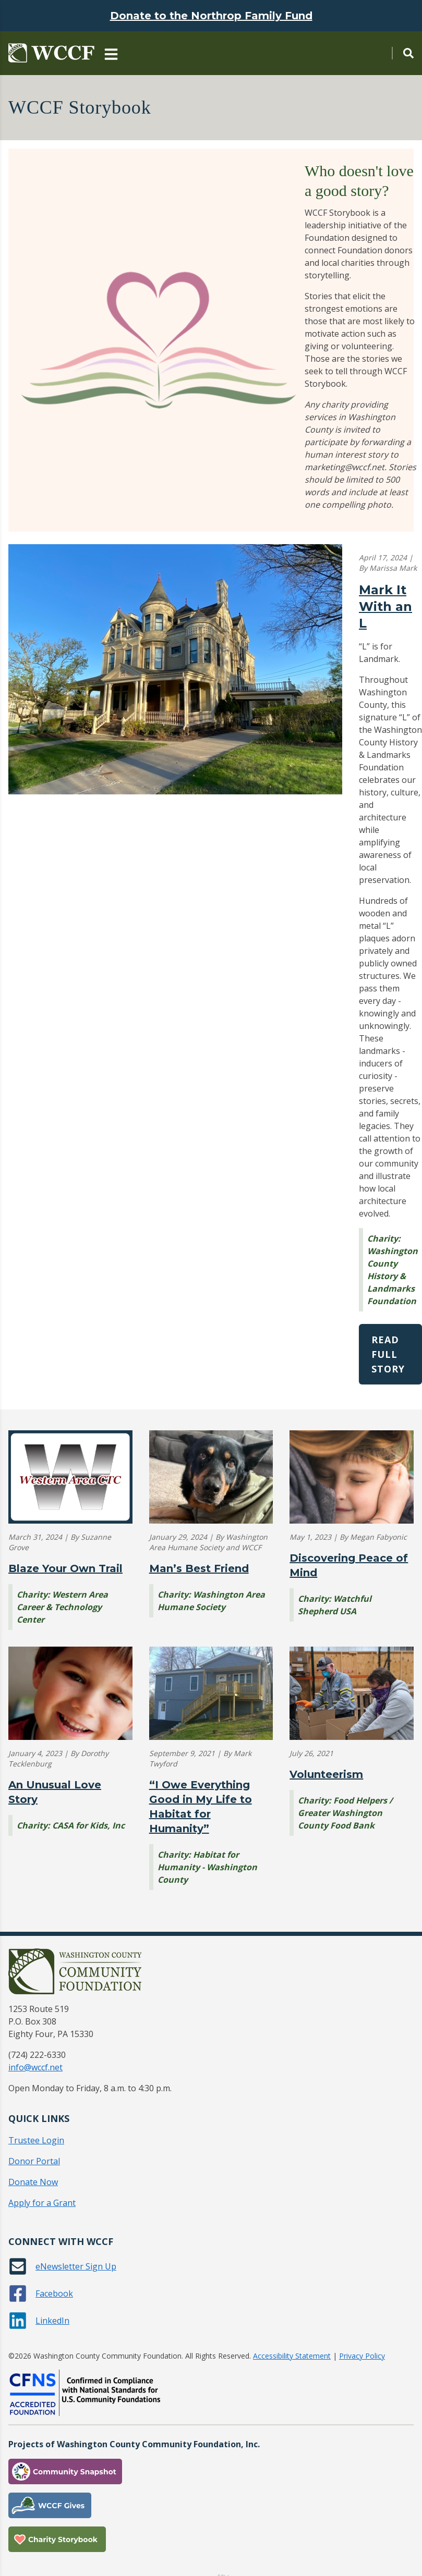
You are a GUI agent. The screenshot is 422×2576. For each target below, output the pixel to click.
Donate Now (33, 2182)
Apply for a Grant (42, 2203)
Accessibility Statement (292, 2356)
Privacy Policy (362, 2356)
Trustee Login (36, 2140)
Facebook (54, 2293)
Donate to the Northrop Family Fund (211, 15)
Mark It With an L (385, 606)
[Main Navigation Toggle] (111, 53)
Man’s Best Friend (199, 1568)
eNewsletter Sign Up (75, 2266)
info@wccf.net (35, 2067)
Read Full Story (388, 1354)
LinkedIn (52, 2320)
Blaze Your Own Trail (65, 1568)
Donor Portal (34, 2161)
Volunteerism (326, 1774)
